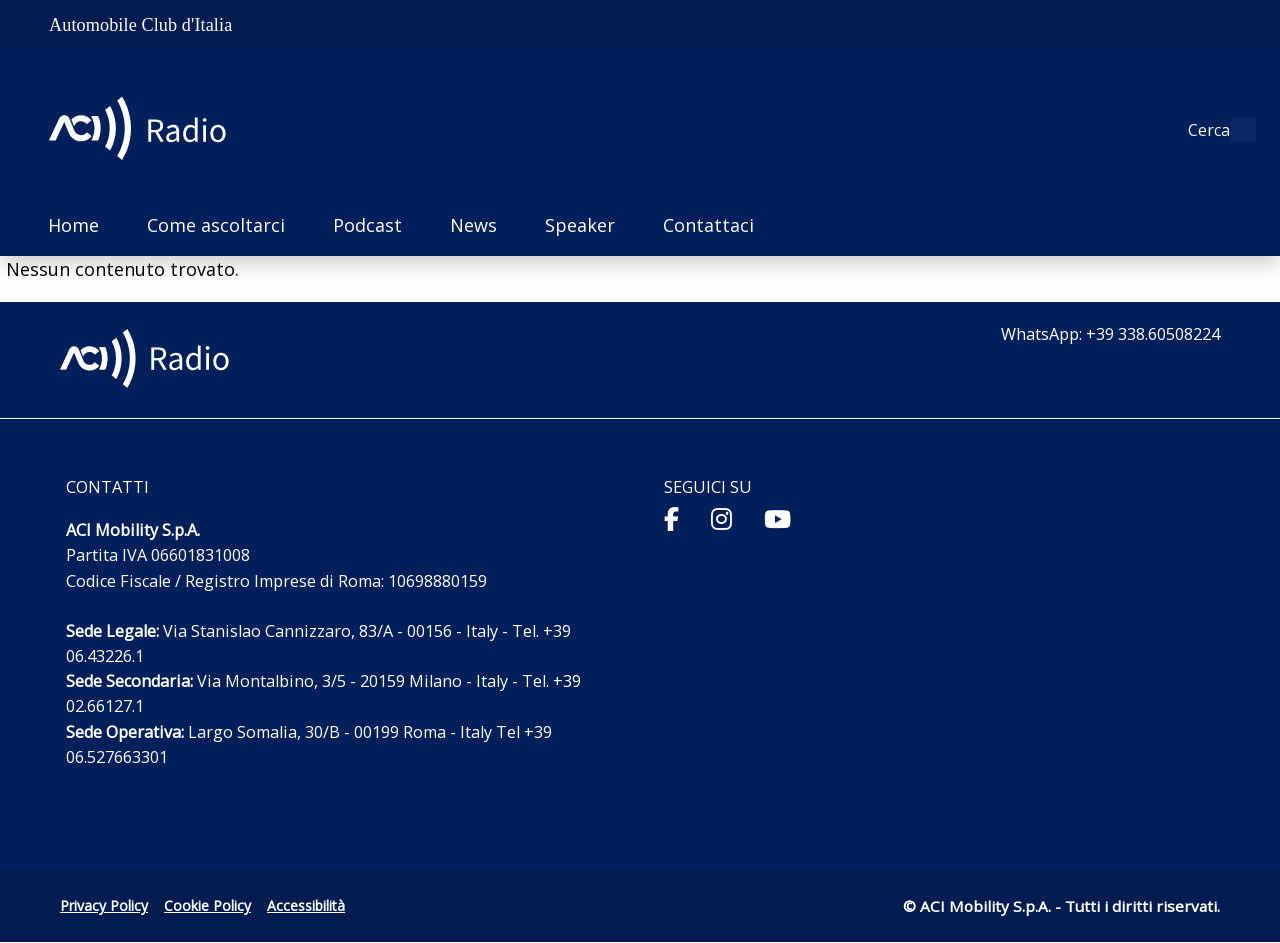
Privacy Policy (104, 905)
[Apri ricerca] (1232, 130)
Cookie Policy (207, 905)
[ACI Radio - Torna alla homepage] (145, 130)
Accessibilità (306, 905)
